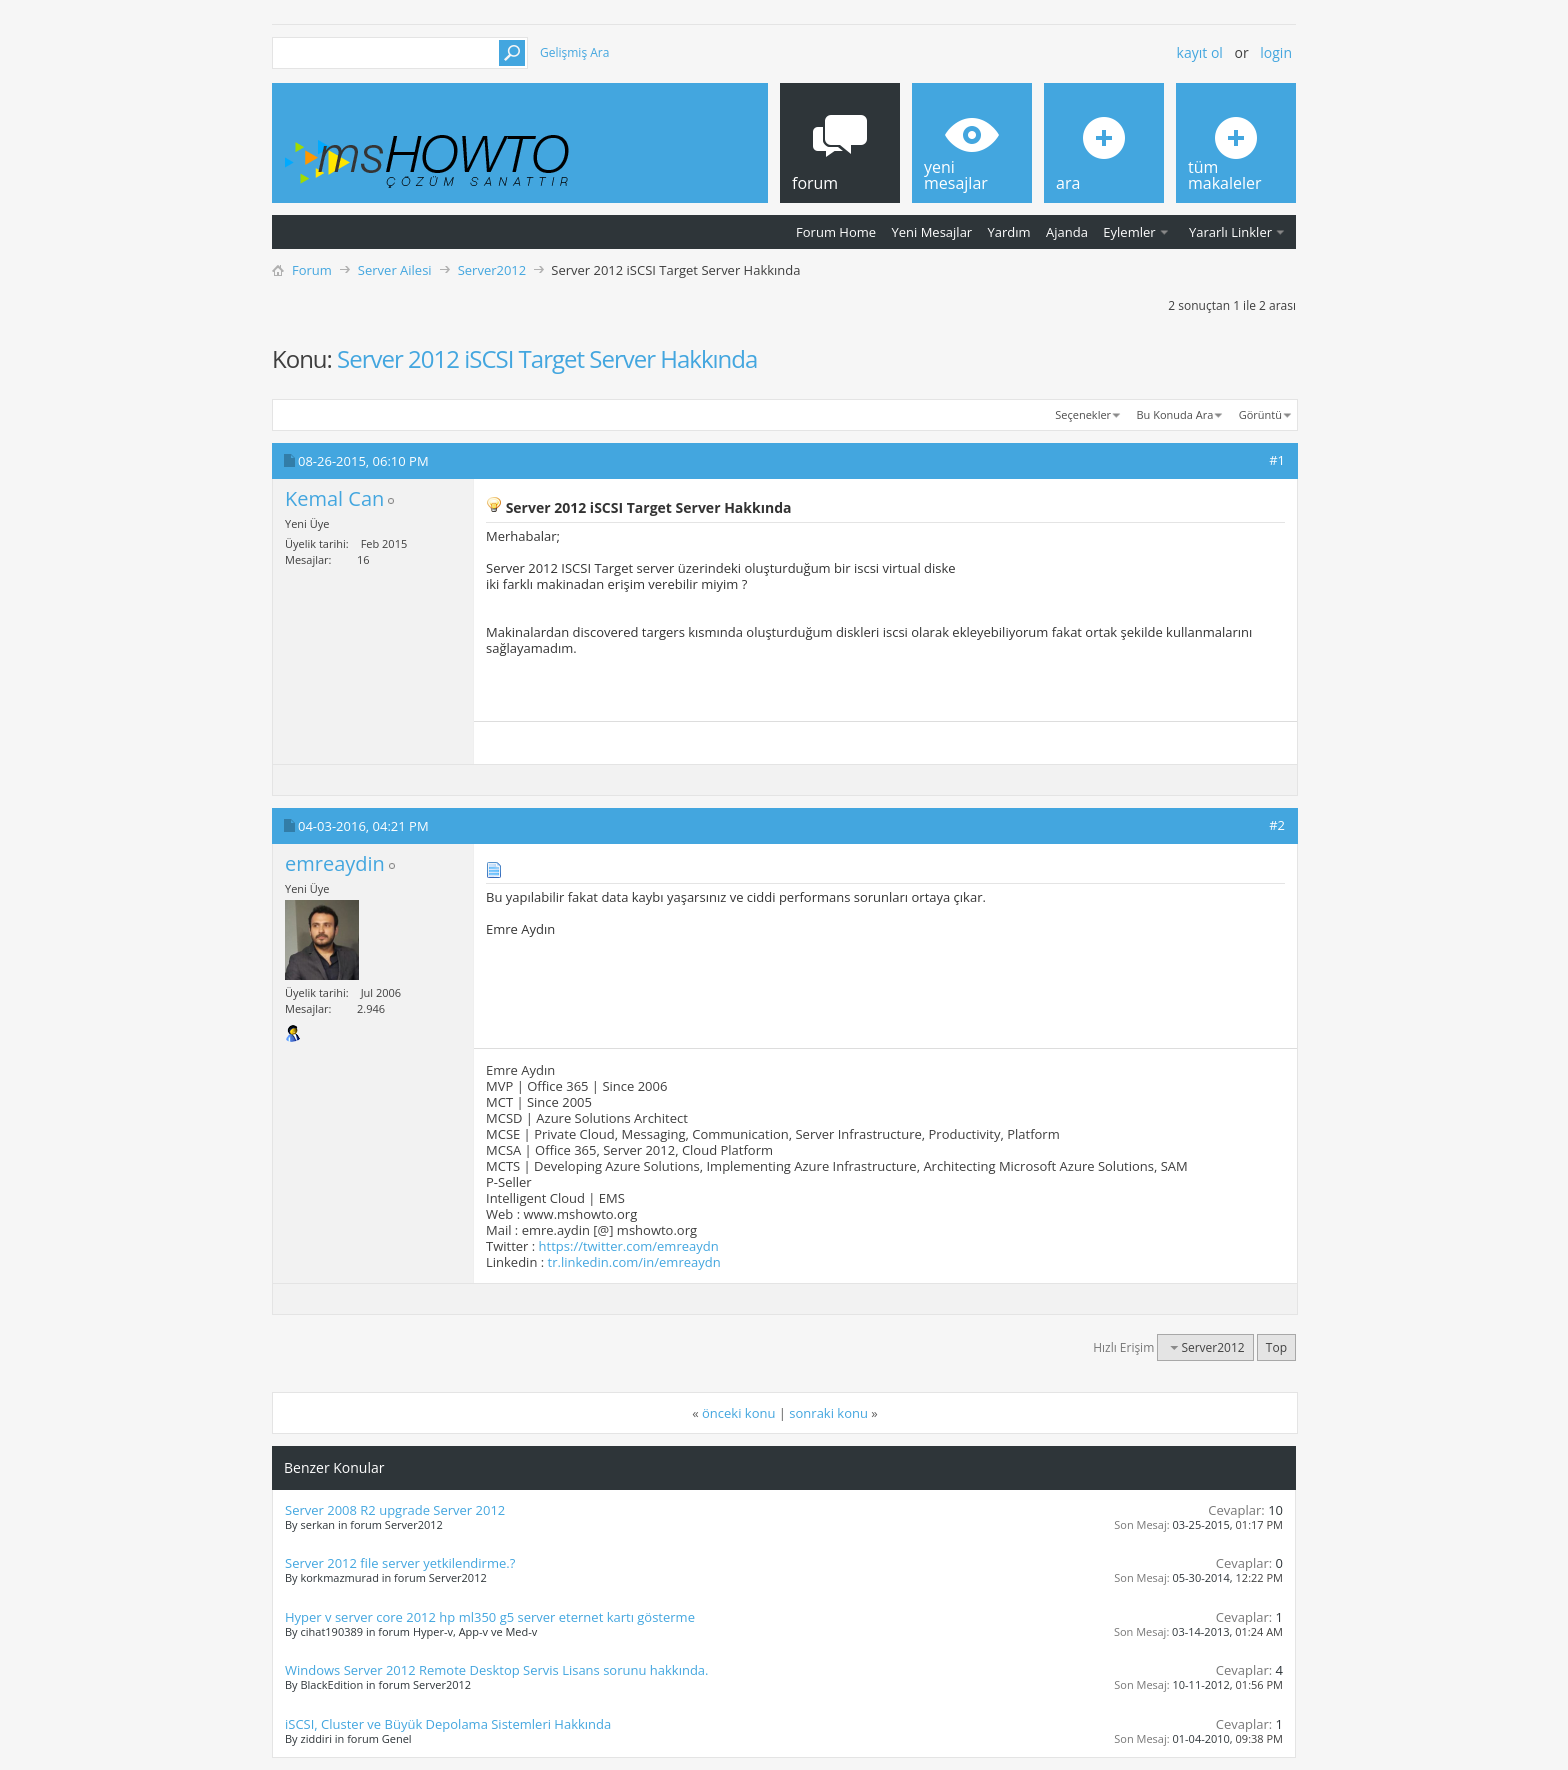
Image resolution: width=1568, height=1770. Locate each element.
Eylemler (1129, 232)
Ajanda (1067, 232)
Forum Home (836, 232)
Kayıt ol (1200, 52)
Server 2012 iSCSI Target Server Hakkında (547, 358)
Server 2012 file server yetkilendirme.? (400, 1563)
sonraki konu (828, 1413)
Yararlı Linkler (1230, 232)
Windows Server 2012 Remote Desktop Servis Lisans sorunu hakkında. (497, 1670)
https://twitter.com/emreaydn (629, 1246)
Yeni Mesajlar (931, 232)
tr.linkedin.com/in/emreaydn (634, 1262)
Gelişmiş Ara (574, 52)
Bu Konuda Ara (1175, 414)
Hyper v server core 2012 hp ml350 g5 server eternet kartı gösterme (490, 1617)
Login (1276, 52)
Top (1276, 1347)
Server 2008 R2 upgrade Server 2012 (395, 1510)
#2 (1277, 825)
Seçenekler (1083, 414)
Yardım (1009, 232)
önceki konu (738, 1413)
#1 (1277, 460)
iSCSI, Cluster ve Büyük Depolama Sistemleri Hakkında (448, 1724)
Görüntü (1260, 414)
